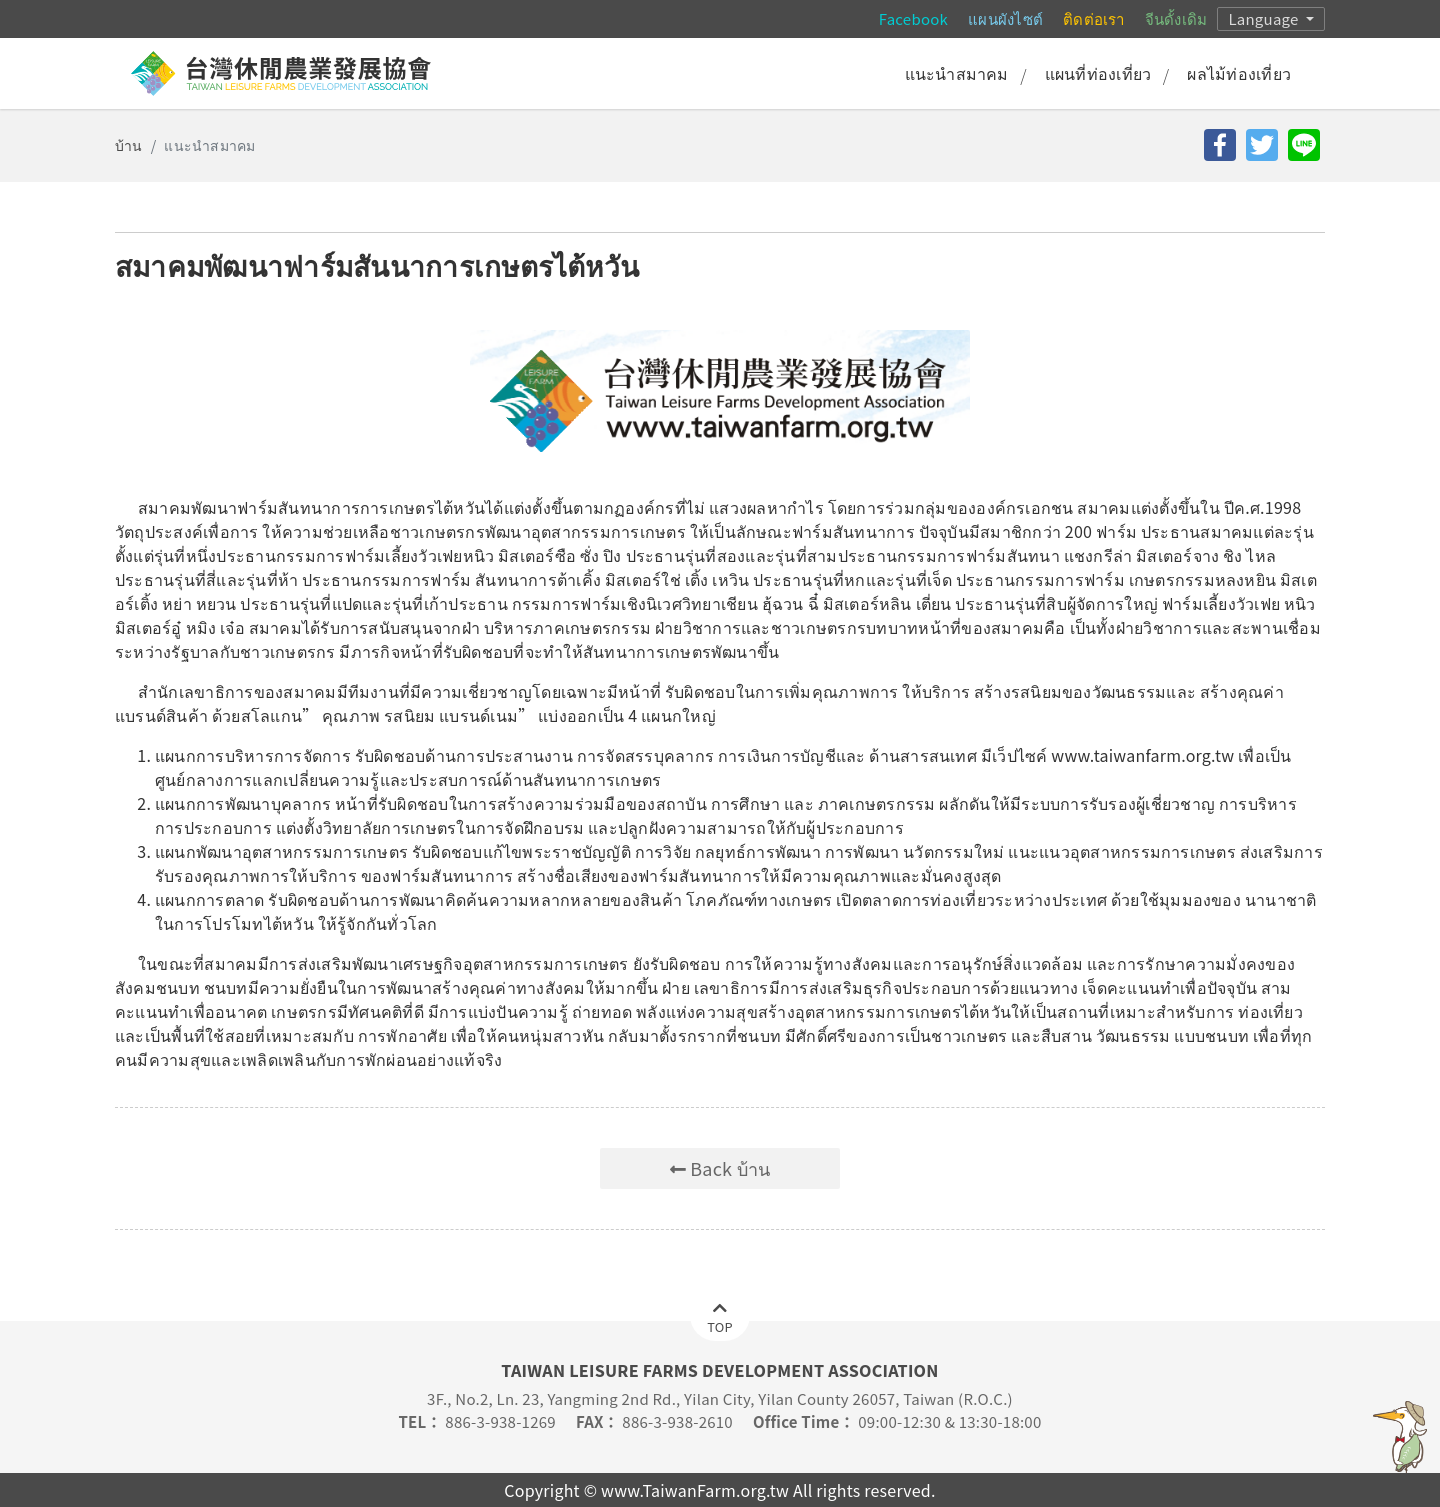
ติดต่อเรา (1094, 18)
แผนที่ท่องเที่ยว (1098, 73)
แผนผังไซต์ (1005, 18)
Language (1265, 18)
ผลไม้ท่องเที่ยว (1239, 73)
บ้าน (129, 145)
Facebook (913, 18)
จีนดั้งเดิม (1176, 18)
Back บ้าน (720, 1168)
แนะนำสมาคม (957, 73)
